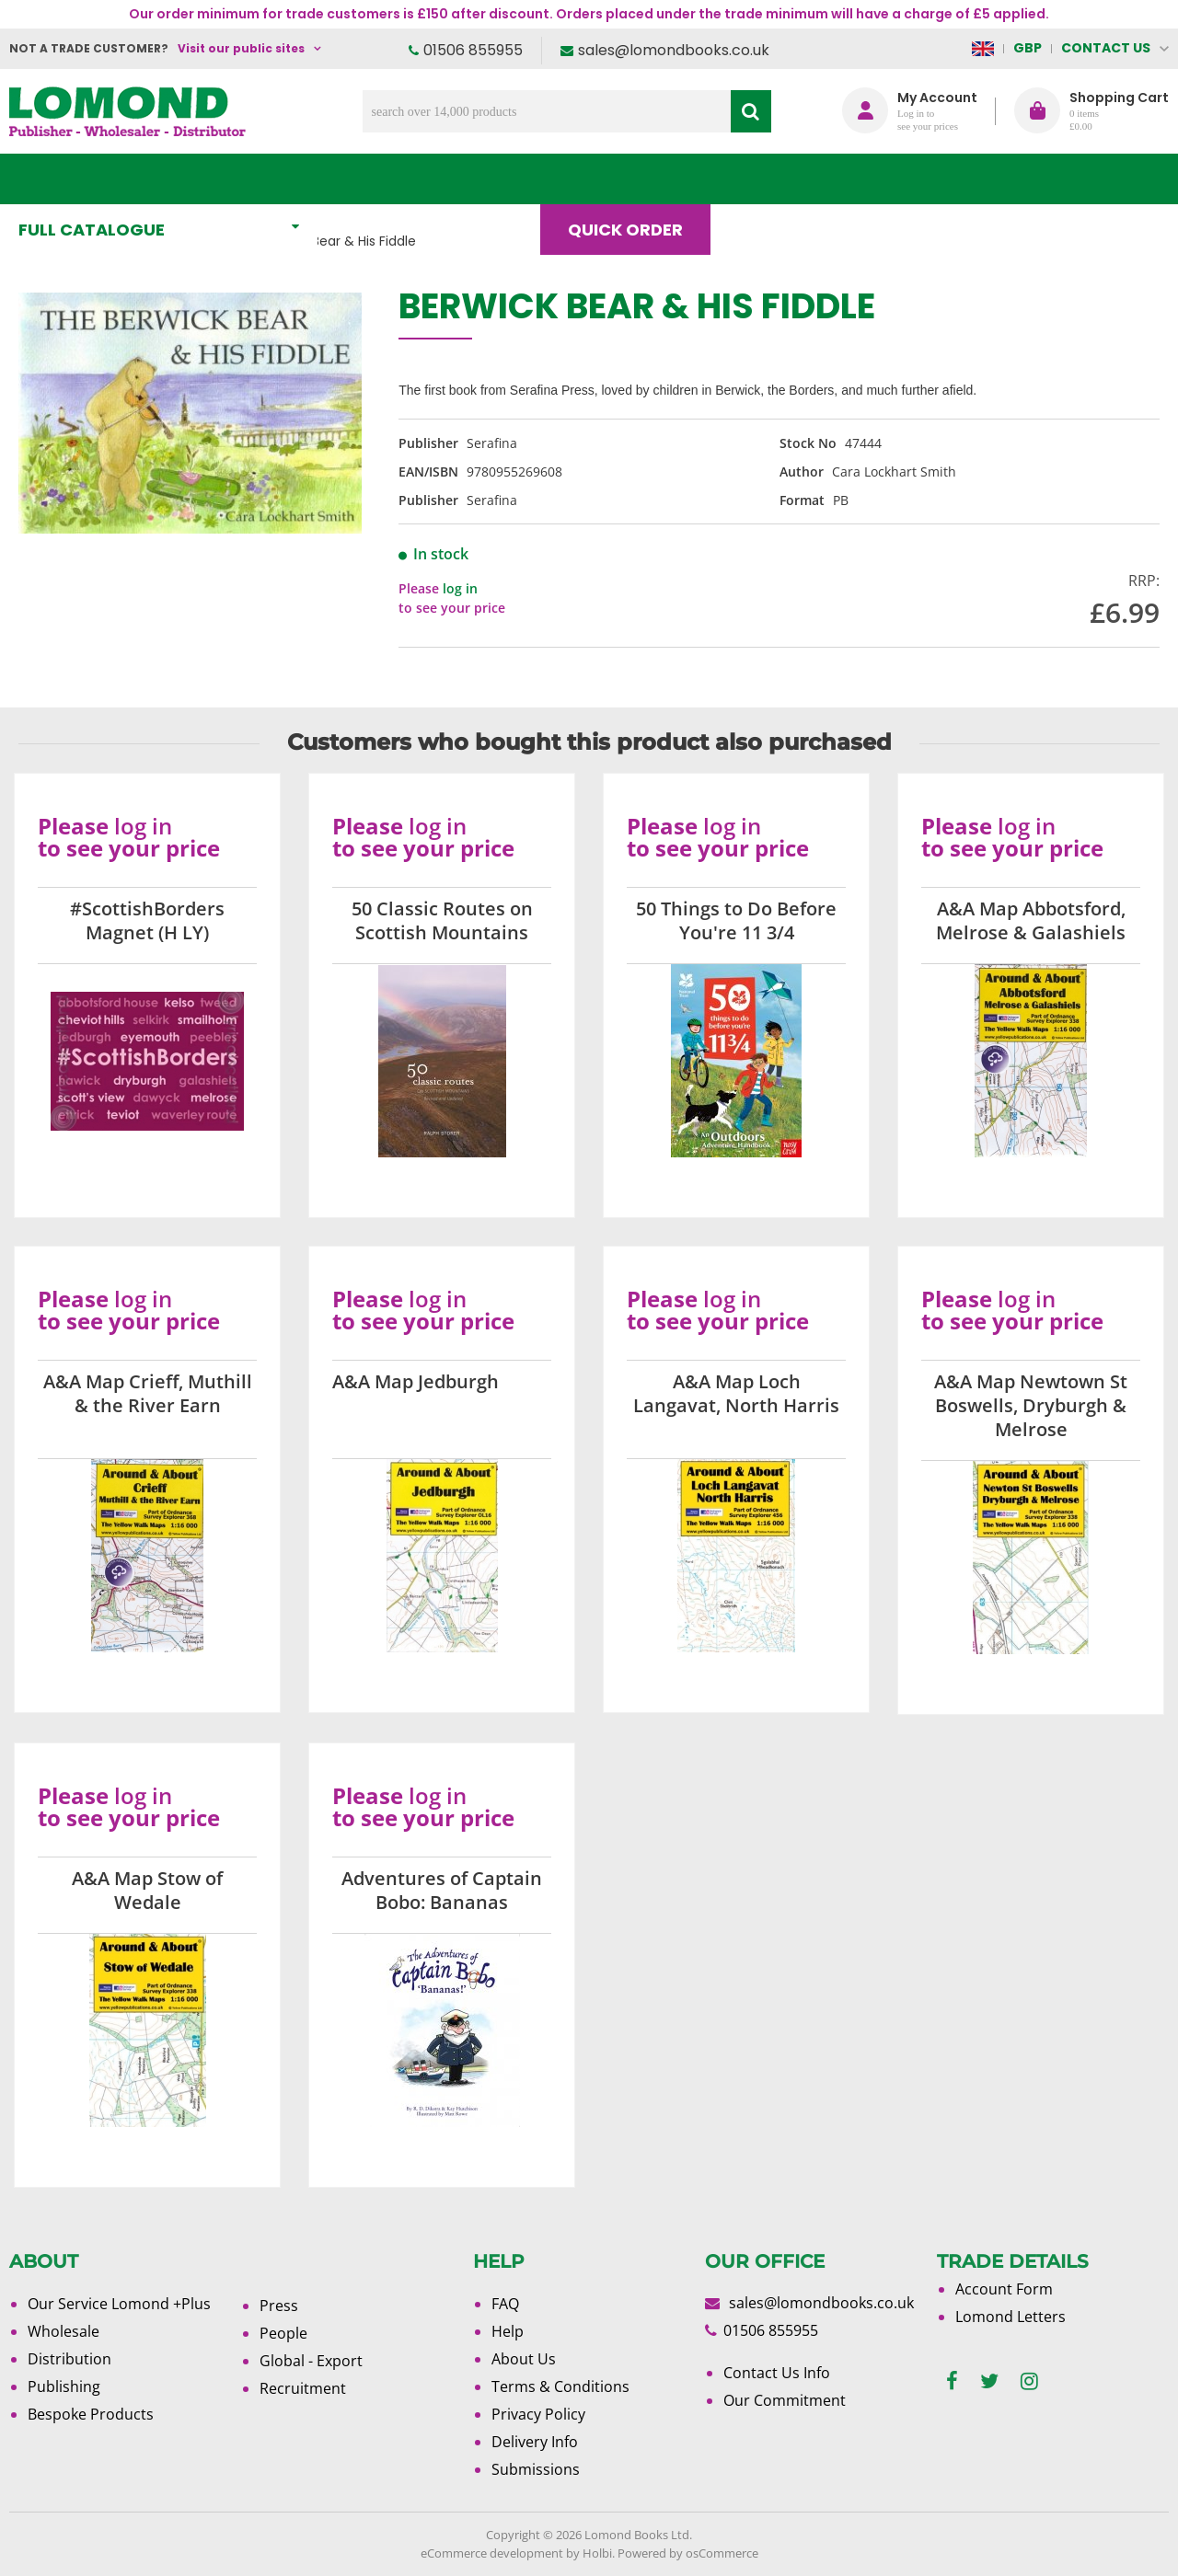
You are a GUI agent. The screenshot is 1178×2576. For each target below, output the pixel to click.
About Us (891, 178)
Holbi (597, 2553)
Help (507, 2331)
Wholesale (63, 2331)
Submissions (535, 2469)
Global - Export (311, 2361)
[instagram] (1029, 2381)
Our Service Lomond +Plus (119, 2304)
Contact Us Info (776, 2373)
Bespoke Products (91, 2414)
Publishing (64, 2386)
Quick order (633, 178)
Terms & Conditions (560, 2386)
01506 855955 (473, 50)
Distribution (69, 2359)
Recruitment (303, 2388)
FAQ (505, 2304)
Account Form (1004, 2289)
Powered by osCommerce (688, 2553)
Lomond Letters (1010, 2316)
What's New (408, 178)
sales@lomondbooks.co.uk (673, 50)
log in (460, 588)
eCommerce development (492, 2553)
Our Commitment (784, 2400)
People (283, 2333)
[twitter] (989, 2381)
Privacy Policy (538, 2414)
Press (279, 2305)
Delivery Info (534, 2442)
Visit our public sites (241, 48)
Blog (769, 178)
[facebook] (952, 2381)
